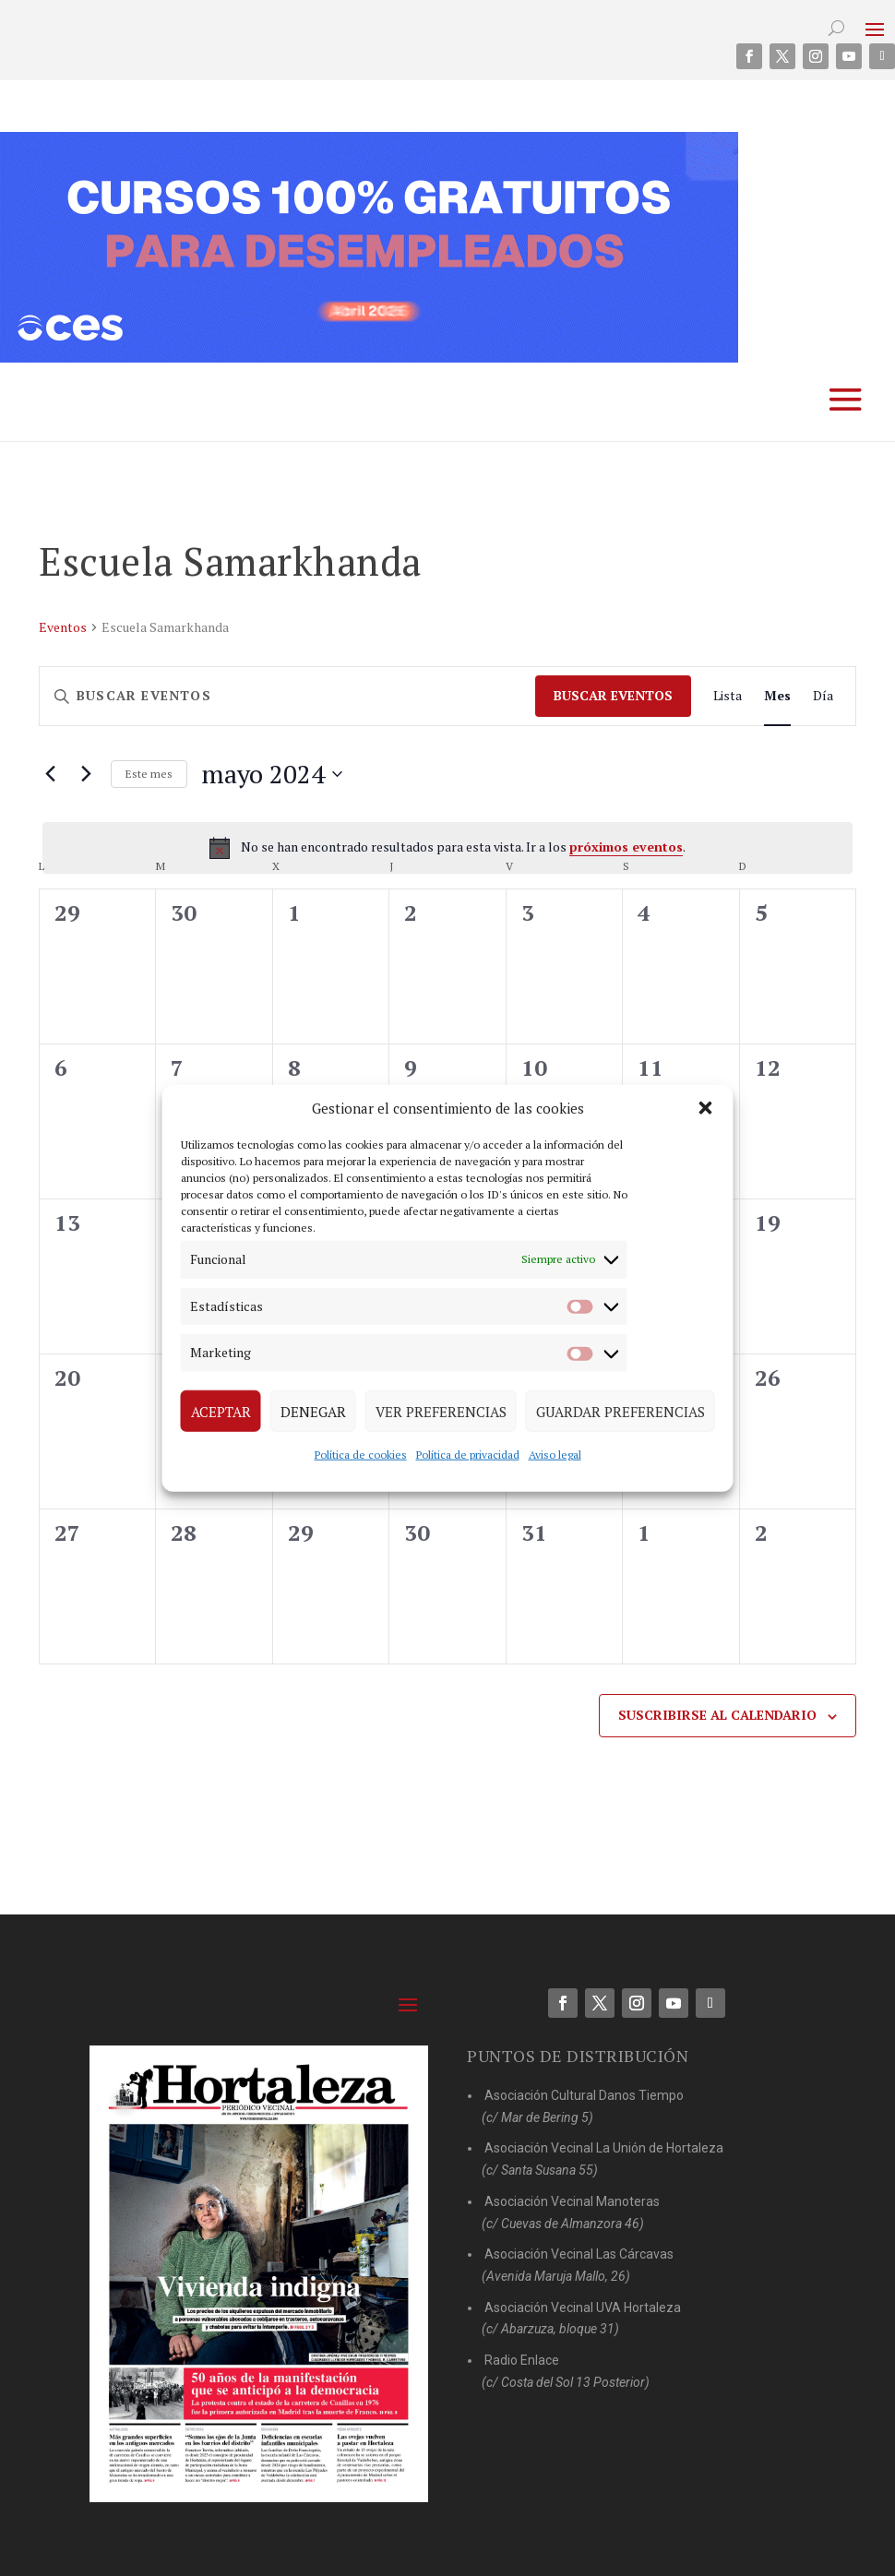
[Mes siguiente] (86, 774)
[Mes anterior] (50, 774)
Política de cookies (361, 1454)
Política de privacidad (467, 1454)
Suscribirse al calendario (717, 1714)
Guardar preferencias (620, 1410)
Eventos (63, 627)
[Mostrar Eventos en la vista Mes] (777, 696)
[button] (706, 1108)
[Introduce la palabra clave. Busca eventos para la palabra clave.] (287, 696)
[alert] (447, 848)
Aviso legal (555, 1454)
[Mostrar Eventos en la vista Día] (823, 696)
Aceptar (221, 1410)
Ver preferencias (441, 1410)
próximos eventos (626, 846)
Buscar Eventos (613, 695)
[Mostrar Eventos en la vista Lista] (727, 696)
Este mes (149, 774)
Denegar (313, 1410)
